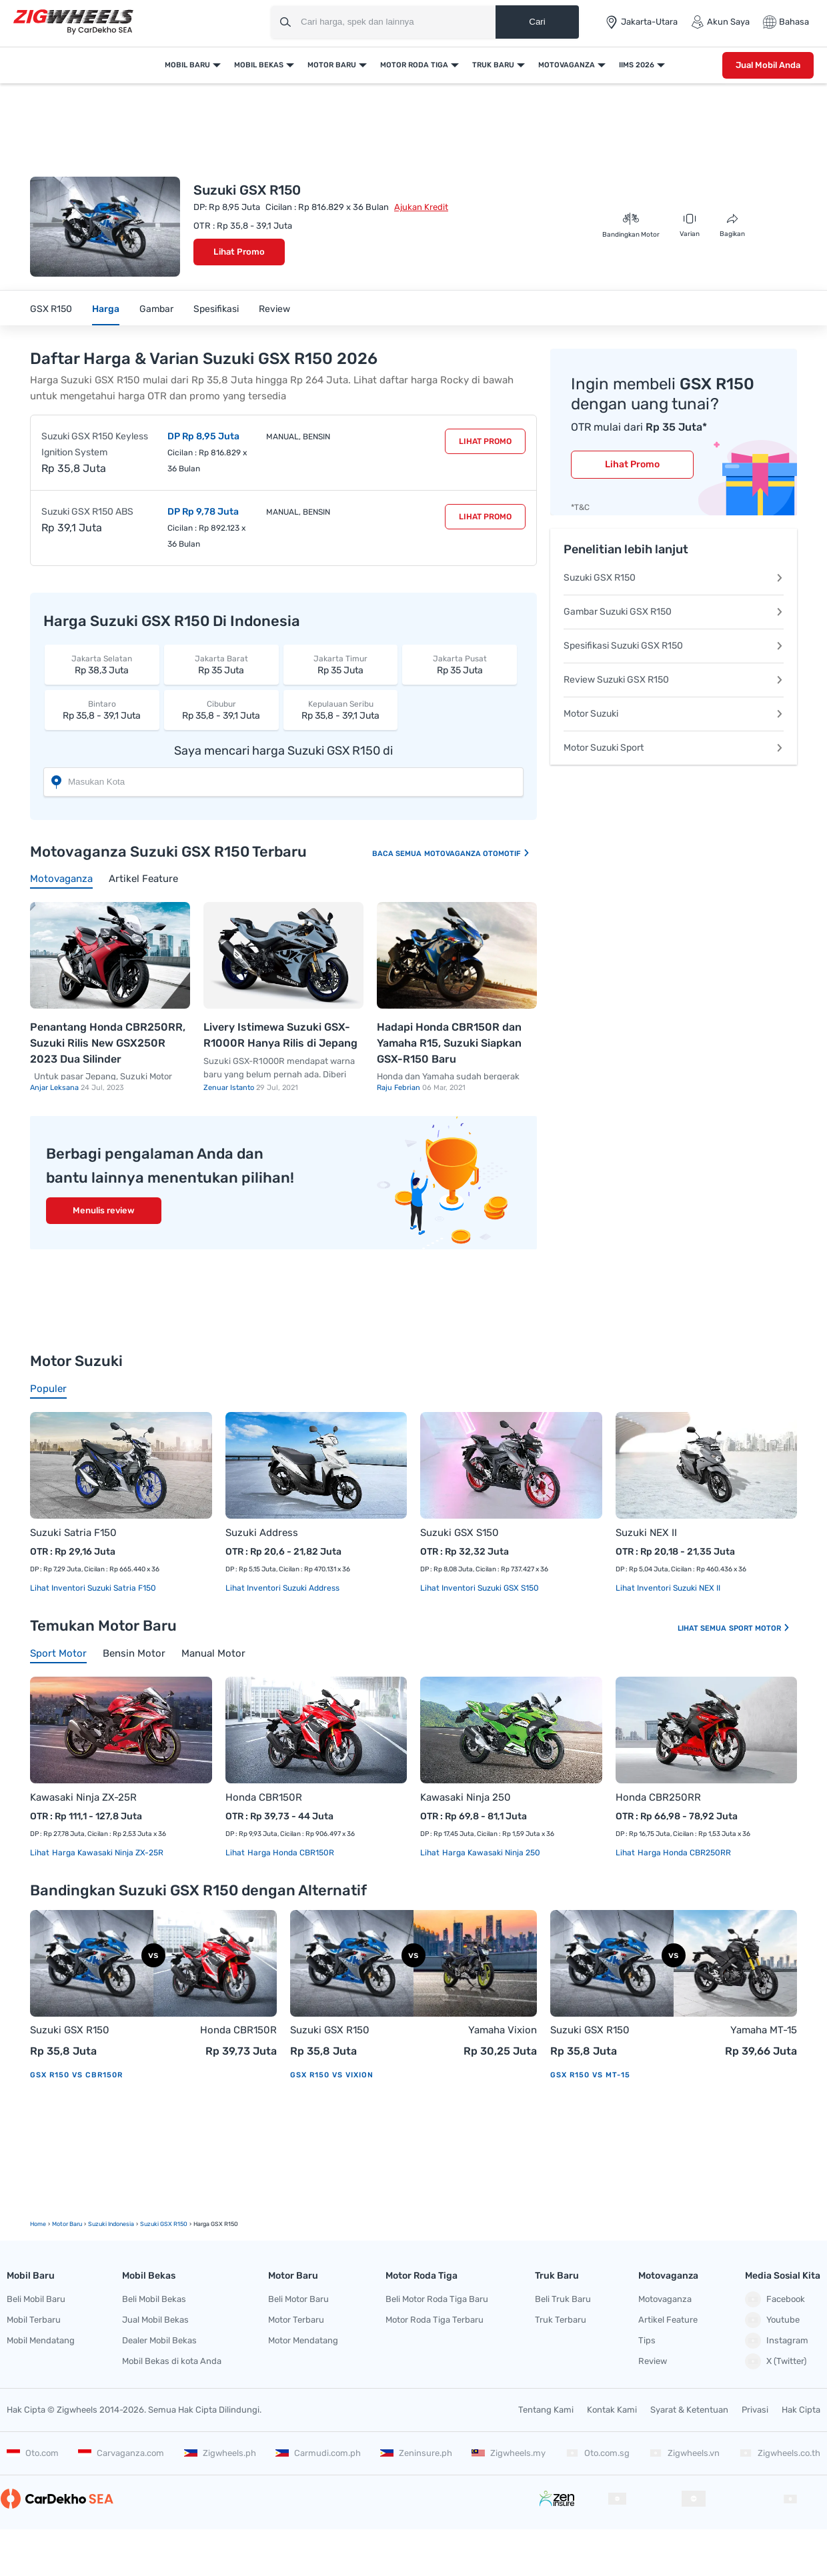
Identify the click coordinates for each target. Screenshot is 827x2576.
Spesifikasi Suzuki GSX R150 (674, 645)
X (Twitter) (775, 2361)
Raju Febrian (399, 1087)
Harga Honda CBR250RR (683, 1852)
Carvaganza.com (121, 2453)
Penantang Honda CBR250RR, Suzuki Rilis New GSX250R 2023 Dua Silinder (107, 1043)
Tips (647, 2340)
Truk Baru (493, 65)
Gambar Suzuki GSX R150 (674, 611)
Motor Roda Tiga (414, 65)
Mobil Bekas (258, 65)
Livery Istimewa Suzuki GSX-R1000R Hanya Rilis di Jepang (280, 1035)
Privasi (755, 2410)
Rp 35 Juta (221, 664)
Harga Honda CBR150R (289, 1852)
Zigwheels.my (509, 2453)
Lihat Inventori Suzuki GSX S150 (479, 1588)
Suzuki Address (261, 1533)
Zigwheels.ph (220, 2453)
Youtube (772, 2320)
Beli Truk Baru (563, 2299)
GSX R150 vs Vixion (331, 2075)
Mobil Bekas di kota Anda (171, 2361)
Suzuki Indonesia (111, 2224)
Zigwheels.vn (684, 2453)
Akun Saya (720, 22)
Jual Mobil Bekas (155, 2320)
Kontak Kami (612, 2410)
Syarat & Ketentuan (689, 2410)
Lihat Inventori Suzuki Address (282, 1588)
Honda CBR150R (263, 1797)
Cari (537, 22)
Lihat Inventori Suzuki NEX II (668, 1588)
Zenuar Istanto (229, 1087)
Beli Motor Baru (298, 2299)
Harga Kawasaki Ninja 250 (490, 1852)
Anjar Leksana (55, 1087)
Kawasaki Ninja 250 (465, 1797)
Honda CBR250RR (658, 1797)
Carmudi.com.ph (318, 2453)
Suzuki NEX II (646, 1533)
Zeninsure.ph (416, 2453)
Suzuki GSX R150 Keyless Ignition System (94, 444)
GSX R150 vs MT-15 (590, 2075)
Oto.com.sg (598, 2453)
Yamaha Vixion (502, 2030)
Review (274, 309)
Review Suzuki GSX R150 (674, 679)
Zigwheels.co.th (779, 2453)
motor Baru (67, 2224)
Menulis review (104, 1210)
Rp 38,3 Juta (102, 664)
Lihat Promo (239, 252)
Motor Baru (331, 65)
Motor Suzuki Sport (674, 747)
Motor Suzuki (674, 713)
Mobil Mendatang (41, 2340)
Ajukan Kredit (421, 207)
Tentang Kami (546, 2410)
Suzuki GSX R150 (674, 577)
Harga (105, 309)
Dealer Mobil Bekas (159, 2340)
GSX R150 (51, 309)
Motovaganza (566, 65)
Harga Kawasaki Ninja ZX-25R (106, 1852)
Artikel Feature (668, 2320)
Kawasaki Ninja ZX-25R (83, 1797)
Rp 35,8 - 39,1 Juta (102, 709)
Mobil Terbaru (34, 2320)
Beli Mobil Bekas (154, 2299)
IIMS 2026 (636, 65)
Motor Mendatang (303, 2340)
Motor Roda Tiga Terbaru (434, 2320)
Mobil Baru (187, 65)
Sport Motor (759, 1628)
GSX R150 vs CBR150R (76, 2075)
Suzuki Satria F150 (73, 1533)
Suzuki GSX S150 (459, 1533)
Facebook (775, 2299)
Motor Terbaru (296, 2320)
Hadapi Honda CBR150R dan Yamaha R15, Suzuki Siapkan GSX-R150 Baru (449, 1043)
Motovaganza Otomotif (477, 853)
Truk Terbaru (560, 2320)
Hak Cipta (801, 2410)
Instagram (776, 2341)
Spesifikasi (216, 309)
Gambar (156, 309)
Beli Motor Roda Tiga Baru (436, 2299)
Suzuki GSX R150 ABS (87, 511)
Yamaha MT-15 (763, 2030)
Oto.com (33, 2453)
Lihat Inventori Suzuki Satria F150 (93, 1588)
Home (38, 2224)
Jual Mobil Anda (768, 65)
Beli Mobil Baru (36, 2299)
